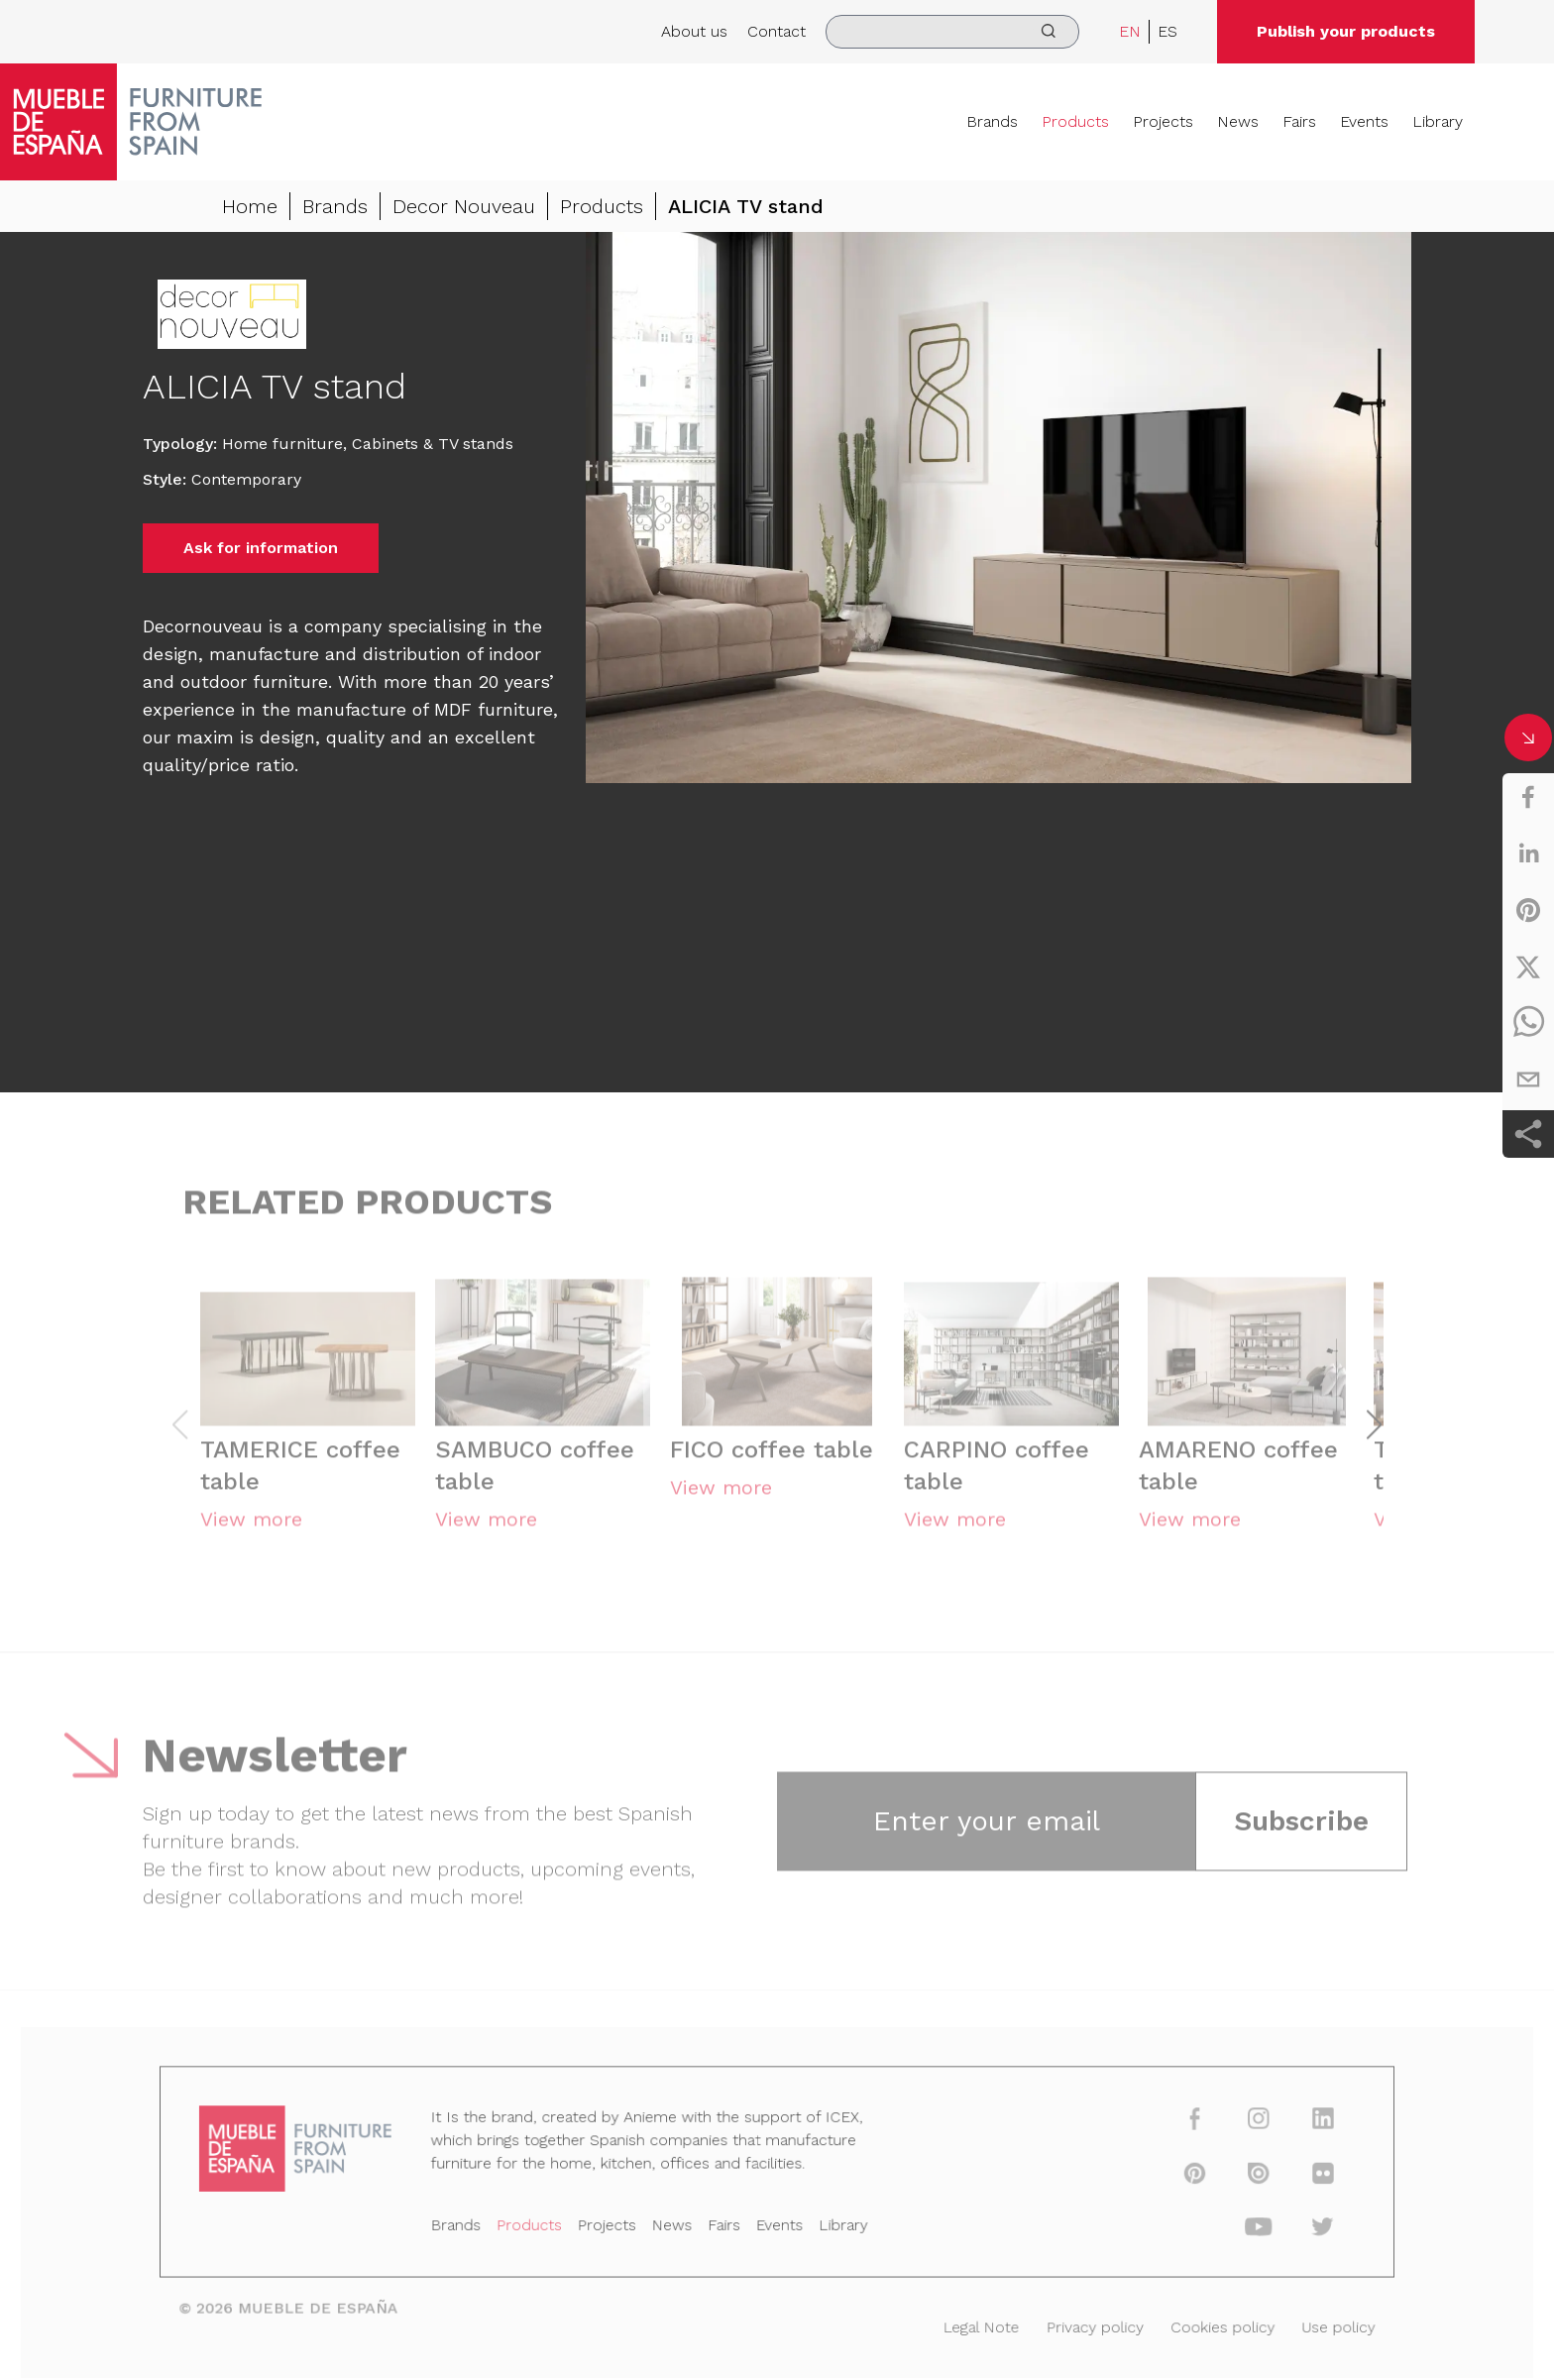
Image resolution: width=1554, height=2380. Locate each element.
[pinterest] (1528, 910)
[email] (1528, 1079)
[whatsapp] (1528, 1023)
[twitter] (1528, 966)
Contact (776, 31)
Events (1364, 121)
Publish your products (1346, 31)
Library (1437, 121)
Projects (1163, 121)
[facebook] (1528, 797)
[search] (952, 32)
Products (1075, 121)
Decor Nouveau (463, 206)
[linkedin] (1528, 853)
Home (250, 206)
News (1238, 121)
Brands (992, 121)
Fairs (1299, 121)
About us (694, 31)
